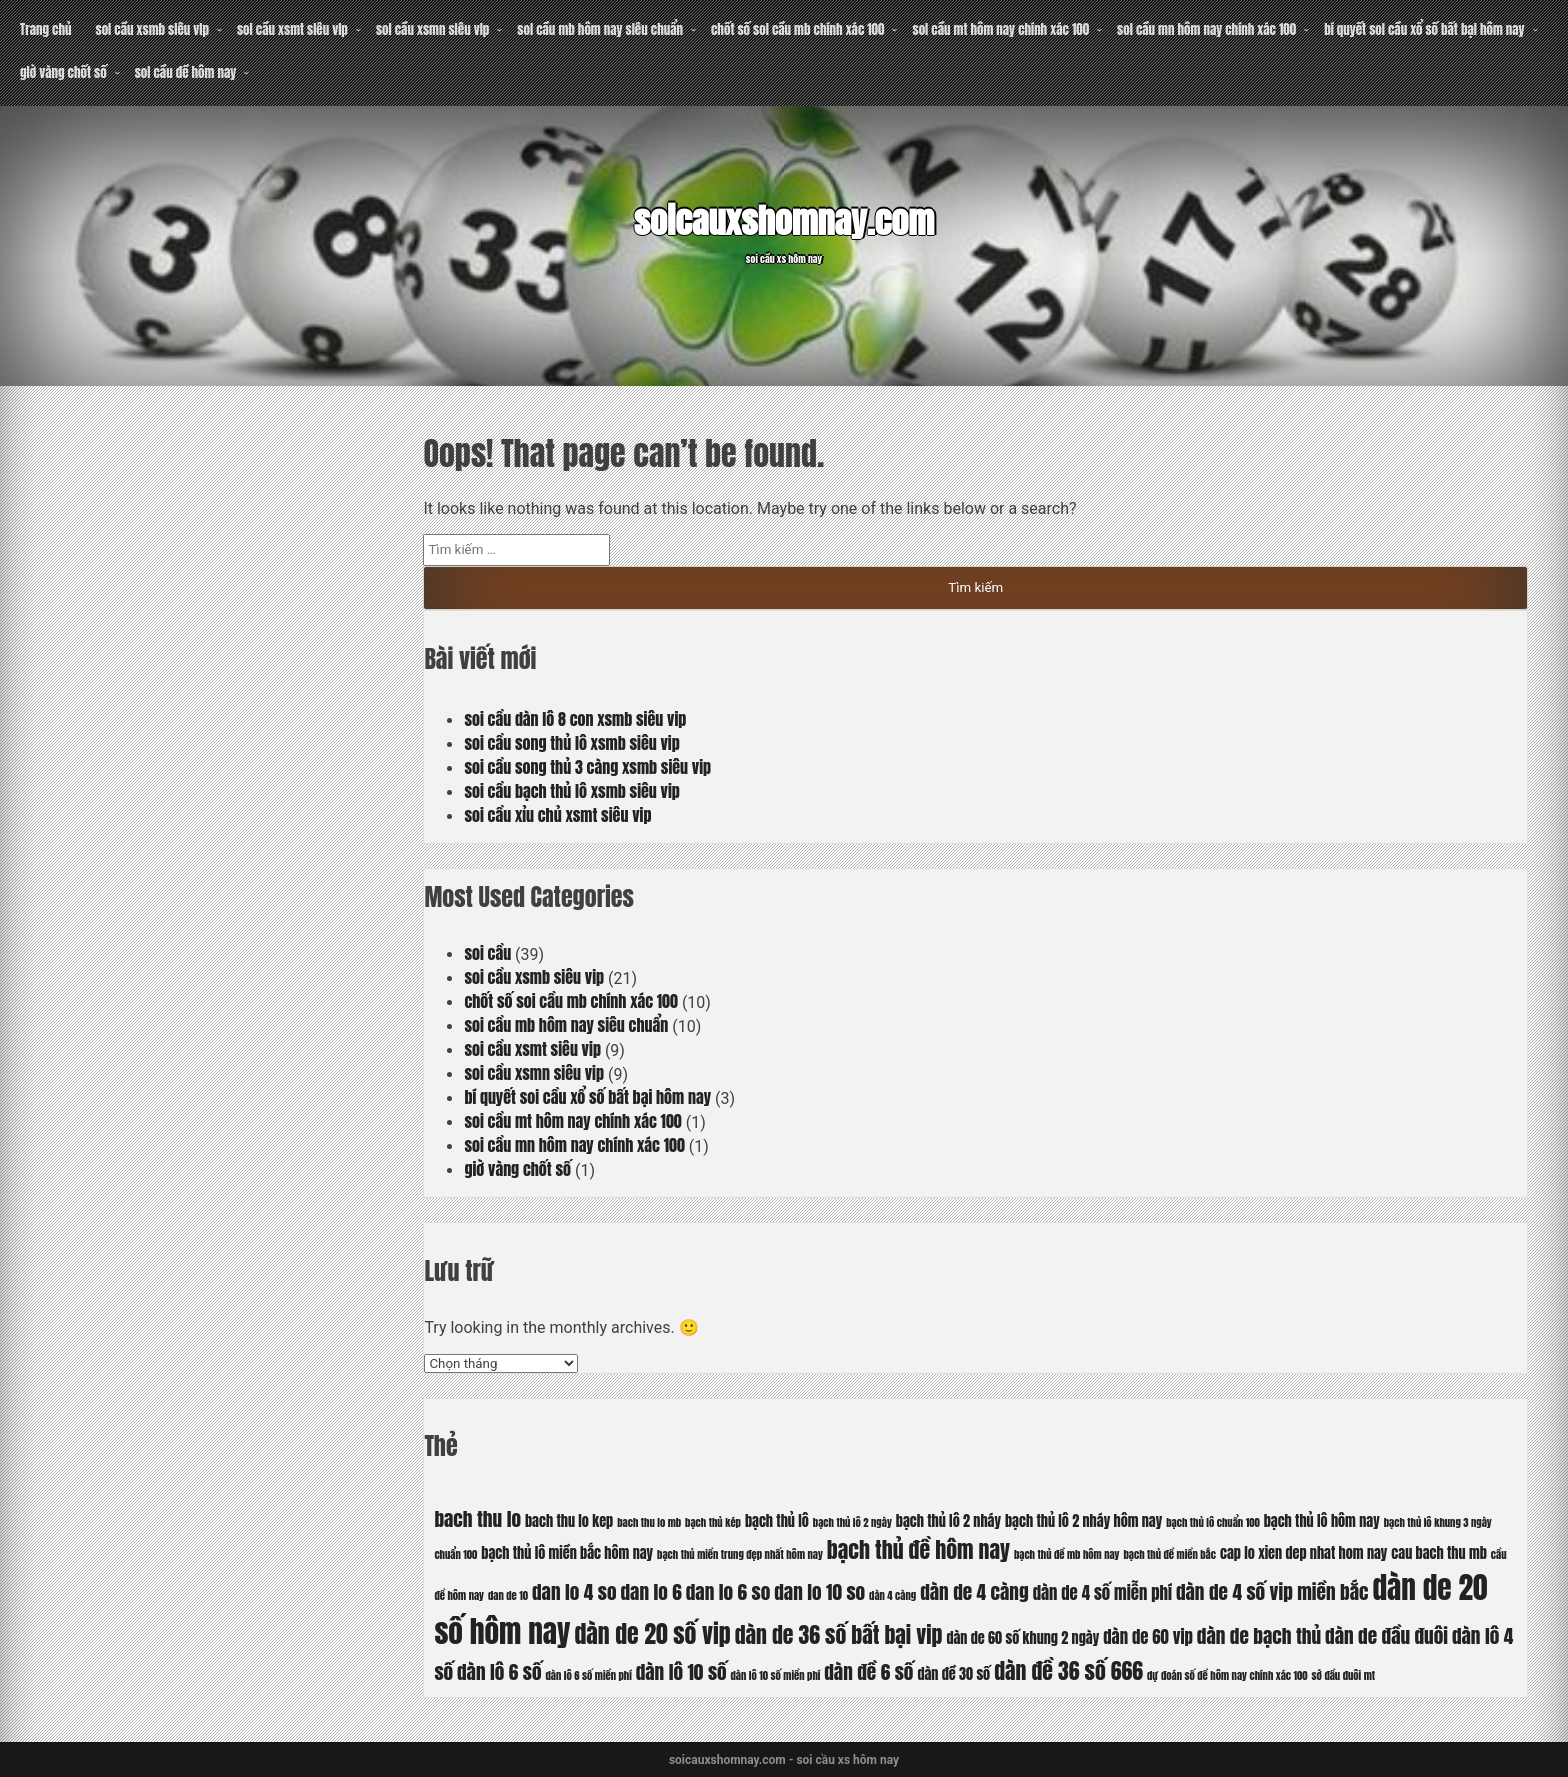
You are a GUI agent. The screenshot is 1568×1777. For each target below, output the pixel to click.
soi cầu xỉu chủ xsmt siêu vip (557, 815)
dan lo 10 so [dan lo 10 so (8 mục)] (819, 1591)
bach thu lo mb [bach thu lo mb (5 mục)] (649, 1522)
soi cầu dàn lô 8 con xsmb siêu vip (575, 719)
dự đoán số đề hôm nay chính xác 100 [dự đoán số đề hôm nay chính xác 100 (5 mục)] (1227, 1675)
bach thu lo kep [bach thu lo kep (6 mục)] (569, 1521)
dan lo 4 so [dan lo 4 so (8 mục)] (574, 1591)
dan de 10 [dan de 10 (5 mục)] (508, 1595)
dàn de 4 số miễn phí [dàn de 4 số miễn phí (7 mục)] (1102, 1593)
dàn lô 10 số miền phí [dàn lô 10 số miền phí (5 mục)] (776, 1675)
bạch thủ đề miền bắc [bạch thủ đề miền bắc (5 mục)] (1170, 1554)
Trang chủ (45, 29)
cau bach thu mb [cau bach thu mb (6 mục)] (1438, 1553)
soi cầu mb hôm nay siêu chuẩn (600, 29)
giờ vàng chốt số (63, 72)
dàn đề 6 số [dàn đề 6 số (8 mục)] (868, 1671)
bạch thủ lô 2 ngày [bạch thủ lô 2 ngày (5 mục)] (852, 1522)
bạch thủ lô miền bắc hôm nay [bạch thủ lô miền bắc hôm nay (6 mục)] (567, 1553)
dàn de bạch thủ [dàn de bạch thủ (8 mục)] (1259, 1635)
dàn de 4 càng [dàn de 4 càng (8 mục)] (974, 1591)
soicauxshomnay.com (784, 219)
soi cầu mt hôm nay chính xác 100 (1000, 29)
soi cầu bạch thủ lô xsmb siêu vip (572, 791)
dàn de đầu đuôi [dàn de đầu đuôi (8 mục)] (1386, 1635)
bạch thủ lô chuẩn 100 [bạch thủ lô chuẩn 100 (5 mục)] (1212, 1522)
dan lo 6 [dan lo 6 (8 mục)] (651, 1591)
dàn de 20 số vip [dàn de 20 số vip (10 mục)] (653, 1634)
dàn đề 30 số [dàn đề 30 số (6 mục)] (953, 1674)
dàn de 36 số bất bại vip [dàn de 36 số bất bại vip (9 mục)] (839, 1634)
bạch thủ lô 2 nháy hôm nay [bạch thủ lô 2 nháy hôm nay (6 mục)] (1083, 1521)
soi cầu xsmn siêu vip (432, 29)
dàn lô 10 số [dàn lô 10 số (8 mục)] (681, 1671)
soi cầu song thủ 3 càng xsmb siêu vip (587, 767)
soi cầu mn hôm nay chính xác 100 (1206, 29)
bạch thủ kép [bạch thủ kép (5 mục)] (713, 1522)
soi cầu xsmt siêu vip (292, 29)
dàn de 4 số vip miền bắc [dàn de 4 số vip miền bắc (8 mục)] (1272, 1591)
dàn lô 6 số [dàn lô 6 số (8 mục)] (499, 1671)
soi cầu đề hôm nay (186, 72)
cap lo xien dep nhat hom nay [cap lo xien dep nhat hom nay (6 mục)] (1303, 1553)
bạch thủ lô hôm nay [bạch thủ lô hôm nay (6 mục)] (1322, 1521)
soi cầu (487, 953)
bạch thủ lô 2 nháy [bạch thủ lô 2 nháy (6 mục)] (948, 1521)
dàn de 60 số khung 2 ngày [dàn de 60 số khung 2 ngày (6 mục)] (1022, 1638)
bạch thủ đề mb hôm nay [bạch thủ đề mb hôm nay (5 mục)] (1067, 1554)
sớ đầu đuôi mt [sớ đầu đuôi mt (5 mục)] (1343, 1675)
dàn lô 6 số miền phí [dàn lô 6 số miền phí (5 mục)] (589, 1675)
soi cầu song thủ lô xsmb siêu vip (571, 743)
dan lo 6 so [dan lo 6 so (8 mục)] (728, 1591)
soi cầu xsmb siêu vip (151, 29)
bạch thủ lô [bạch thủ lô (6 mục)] (777, 1521)
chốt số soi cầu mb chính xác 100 (798, 29)
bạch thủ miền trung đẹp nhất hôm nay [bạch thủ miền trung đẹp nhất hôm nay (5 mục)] (740, 1554)
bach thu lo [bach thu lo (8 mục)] (477, 1518)
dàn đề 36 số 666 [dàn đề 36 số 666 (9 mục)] (1068, 1670)
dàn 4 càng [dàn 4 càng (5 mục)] (892, 1595)
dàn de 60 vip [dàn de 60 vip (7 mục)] (1148, 1637)
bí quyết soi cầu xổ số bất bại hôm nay (1424, 29)
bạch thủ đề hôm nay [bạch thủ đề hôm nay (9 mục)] (918, 1549)
